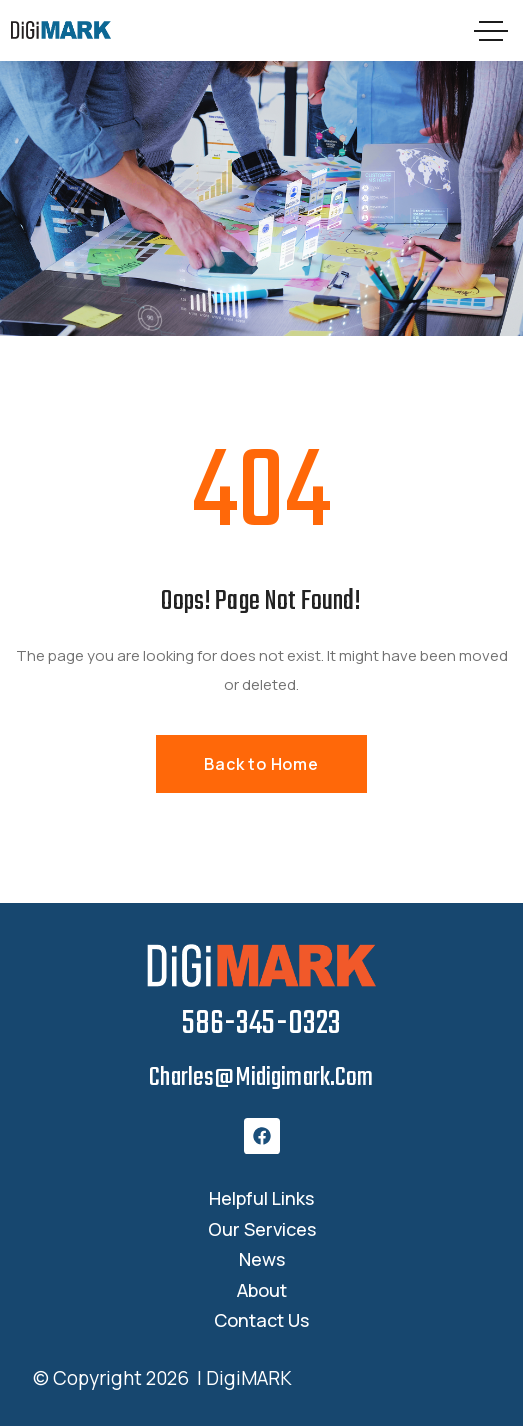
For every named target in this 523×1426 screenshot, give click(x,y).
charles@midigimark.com (261, 1078)
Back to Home (261, 764)
